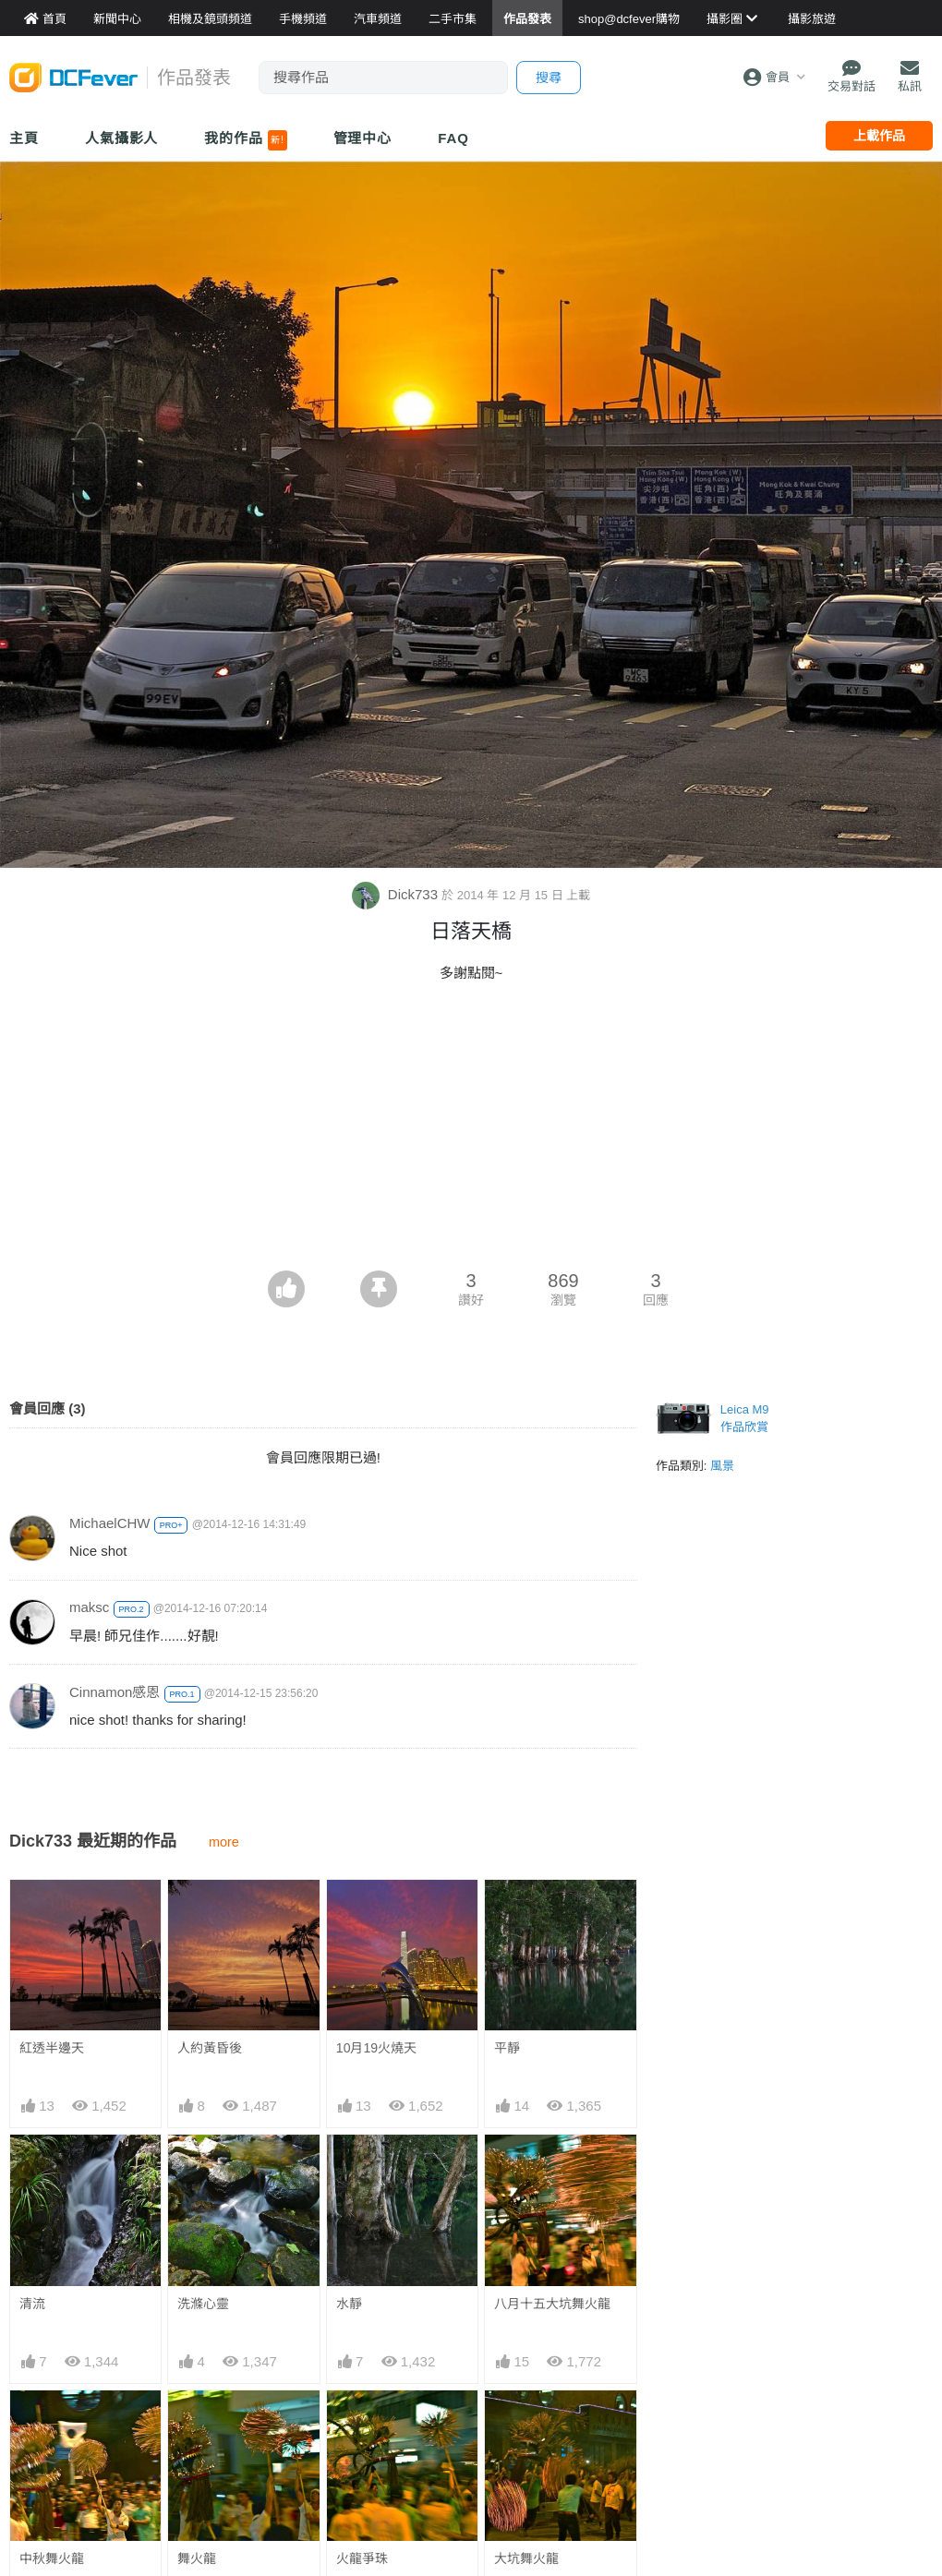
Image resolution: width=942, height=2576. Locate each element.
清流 (32, 2303)
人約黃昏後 (209, 2047)
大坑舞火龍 (526, 2558)
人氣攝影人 (122, 138)
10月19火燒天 (376, 2047)
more (224, 1842)
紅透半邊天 (51, 2047)
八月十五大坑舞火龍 (552, 2303)
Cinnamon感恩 (114, 1692)
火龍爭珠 (362, 2558)
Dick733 (397, 894)
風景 (722, 1466)
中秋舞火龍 (51, 2558)
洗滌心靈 (203, 2303)
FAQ (453, 138)
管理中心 (362, 138)
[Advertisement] (471, 1132)
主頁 (24, 138)
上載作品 (879, 135)
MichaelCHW (110, 1523)
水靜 (349, 2303)
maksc (89, 1607)
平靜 (507, 2047)
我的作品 (245, 140)
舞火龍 (196, 2558)
